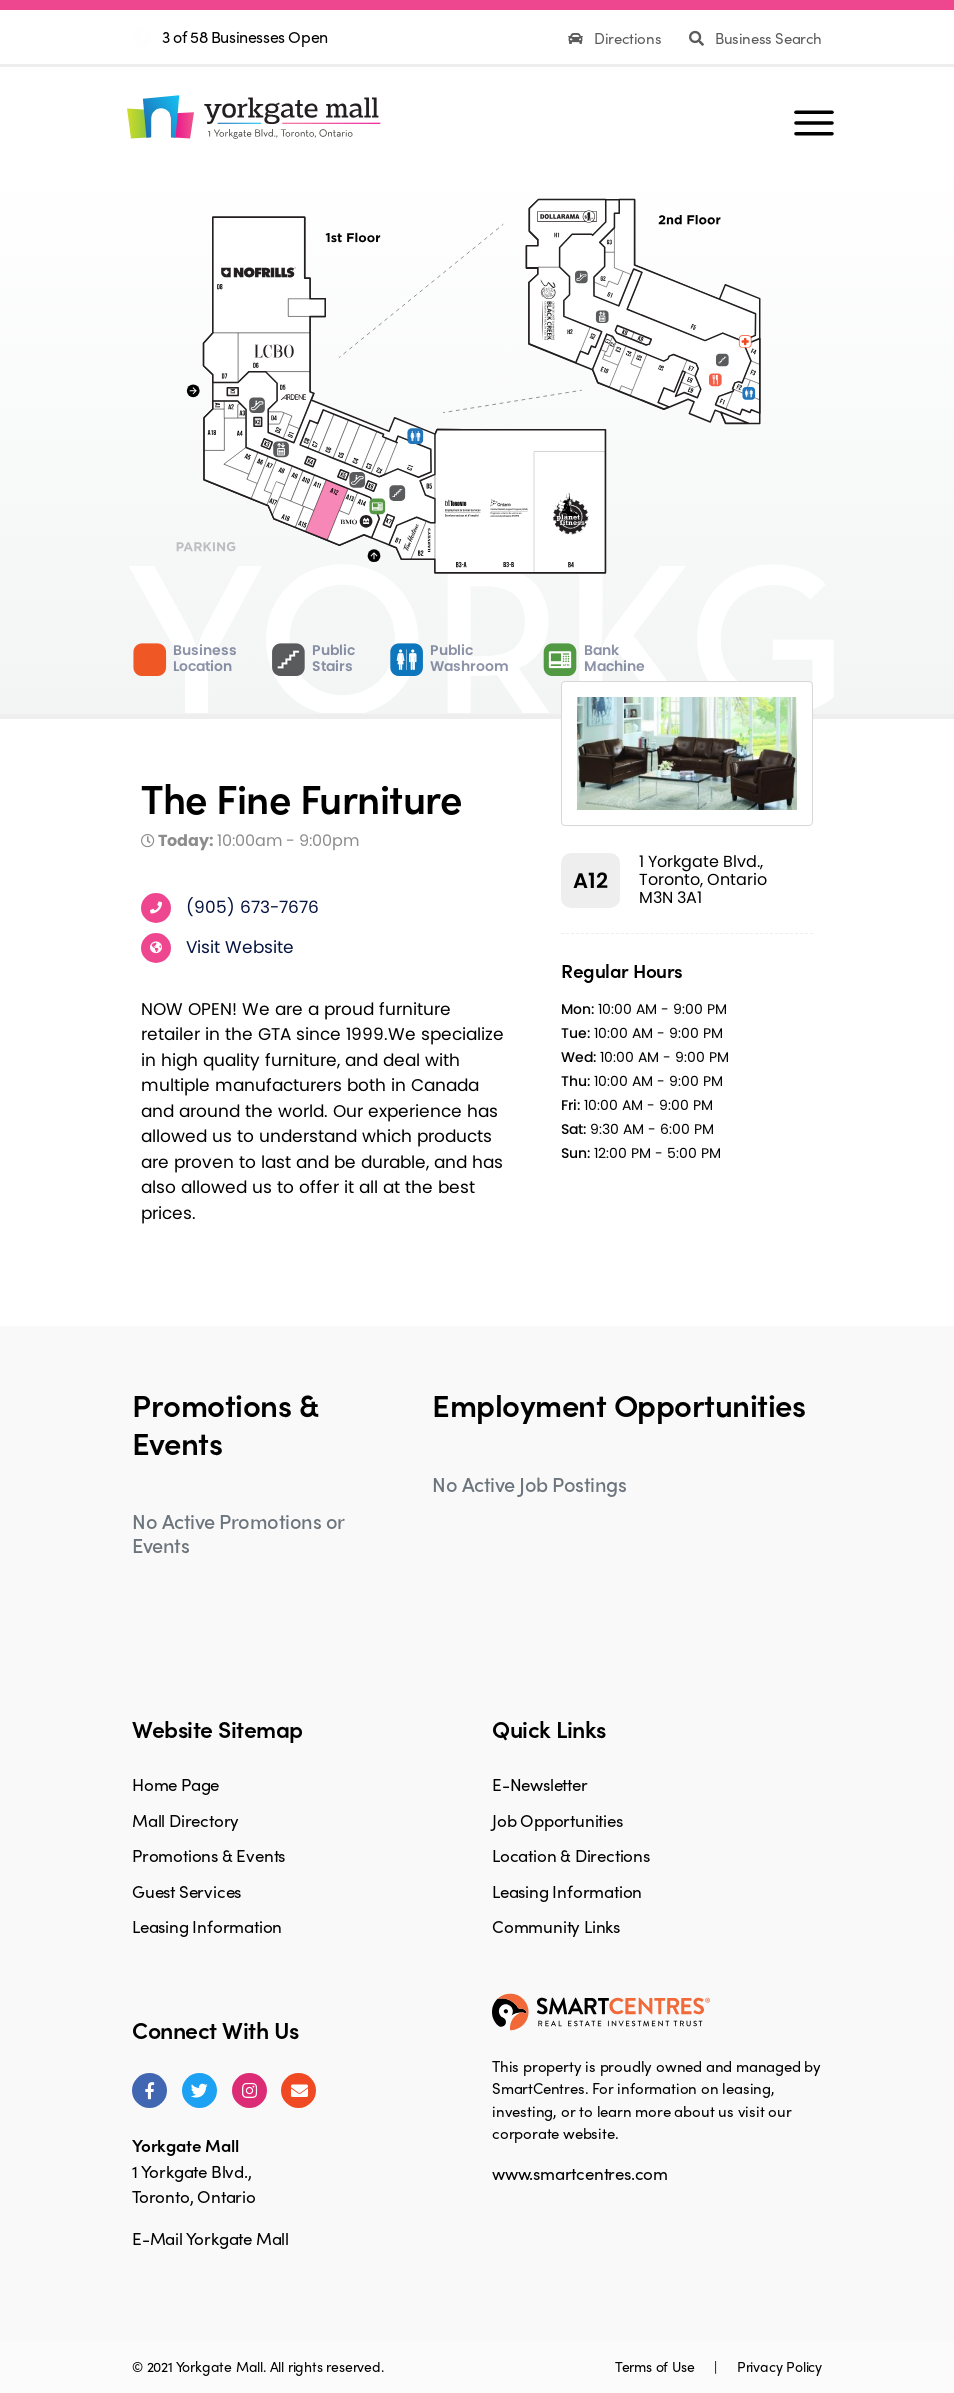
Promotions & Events (208, 1855)
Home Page (175, 1784)
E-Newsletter (540, 1784)
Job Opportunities (557, 1820)
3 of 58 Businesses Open (245, 36)
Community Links (556, 1926)
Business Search (755, 38)
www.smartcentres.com (580, 2173)
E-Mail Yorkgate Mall (210, 2238)
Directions (616, 38)
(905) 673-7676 (252, 906)
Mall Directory (185, 1820)
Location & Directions (571, 1855)
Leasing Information (207, 1926)
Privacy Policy (779, 2366)
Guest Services (186, 1891)
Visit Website (240, 946)
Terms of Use (656, 2366)
